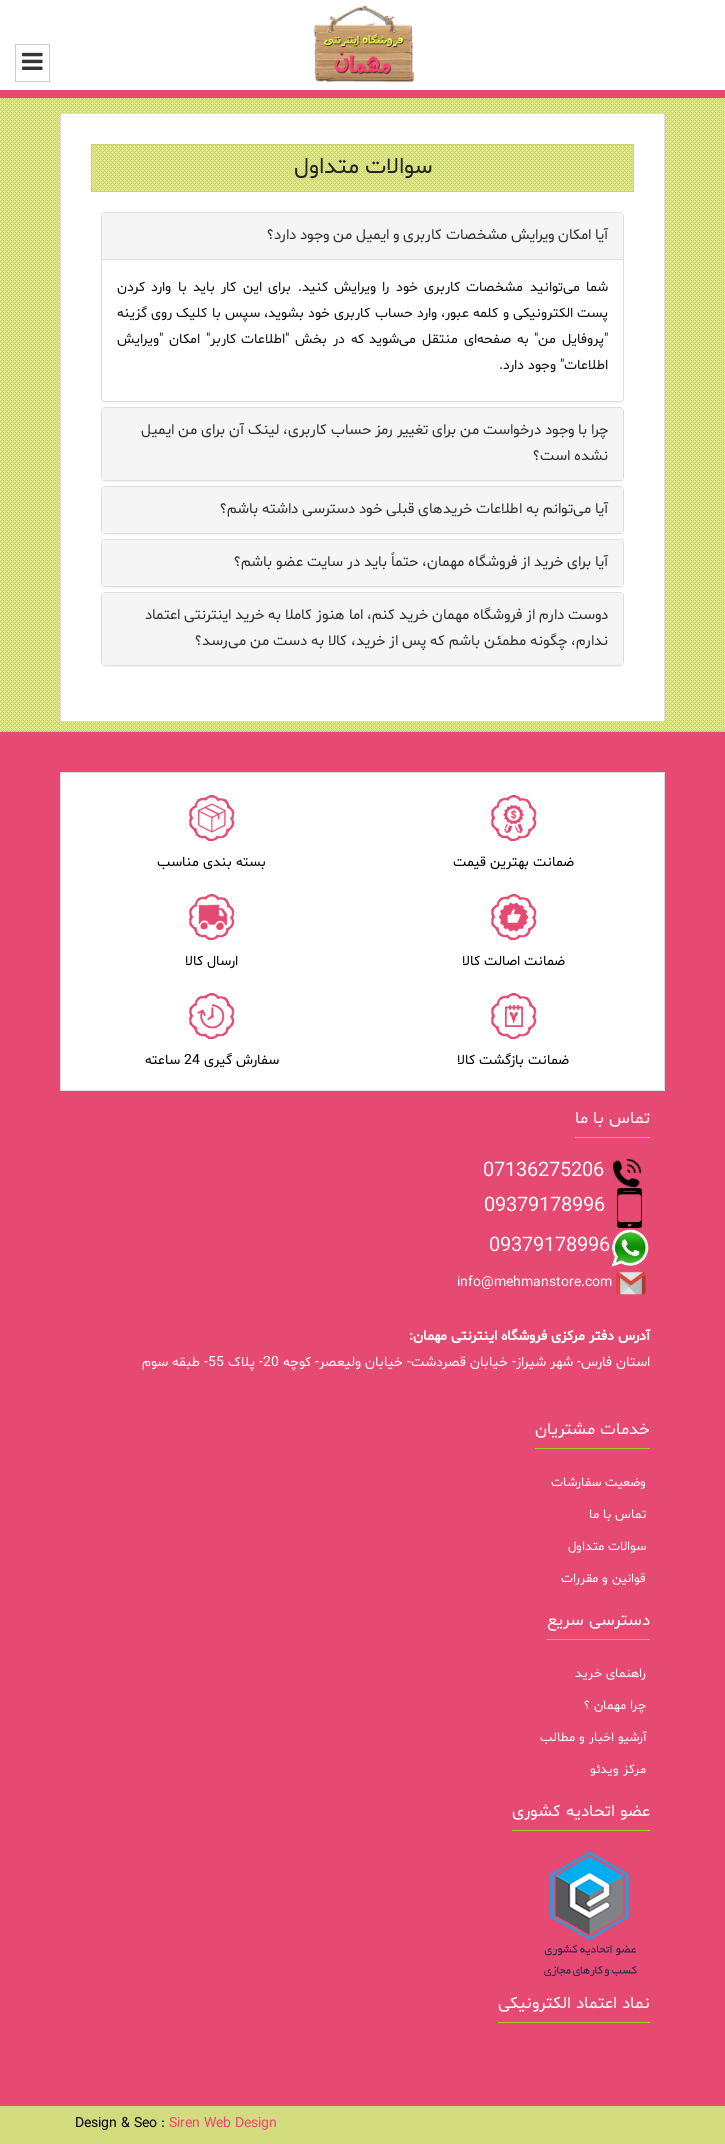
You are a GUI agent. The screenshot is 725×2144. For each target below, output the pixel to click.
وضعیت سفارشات (598, 1483)
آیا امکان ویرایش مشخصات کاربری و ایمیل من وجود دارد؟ (437, 235)
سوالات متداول (607, 1547)
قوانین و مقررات (603, 1579)
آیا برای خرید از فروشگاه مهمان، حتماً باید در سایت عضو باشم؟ (421, 562)
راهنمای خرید (610, 1674)
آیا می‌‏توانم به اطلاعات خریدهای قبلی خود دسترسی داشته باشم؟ (414, 509)
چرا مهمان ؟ (615, 1706)
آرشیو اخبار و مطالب (593, 1738)
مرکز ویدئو (618, 1770)
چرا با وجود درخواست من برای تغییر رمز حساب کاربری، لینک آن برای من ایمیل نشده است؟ (374, 443)
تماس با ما (617, 1515)
